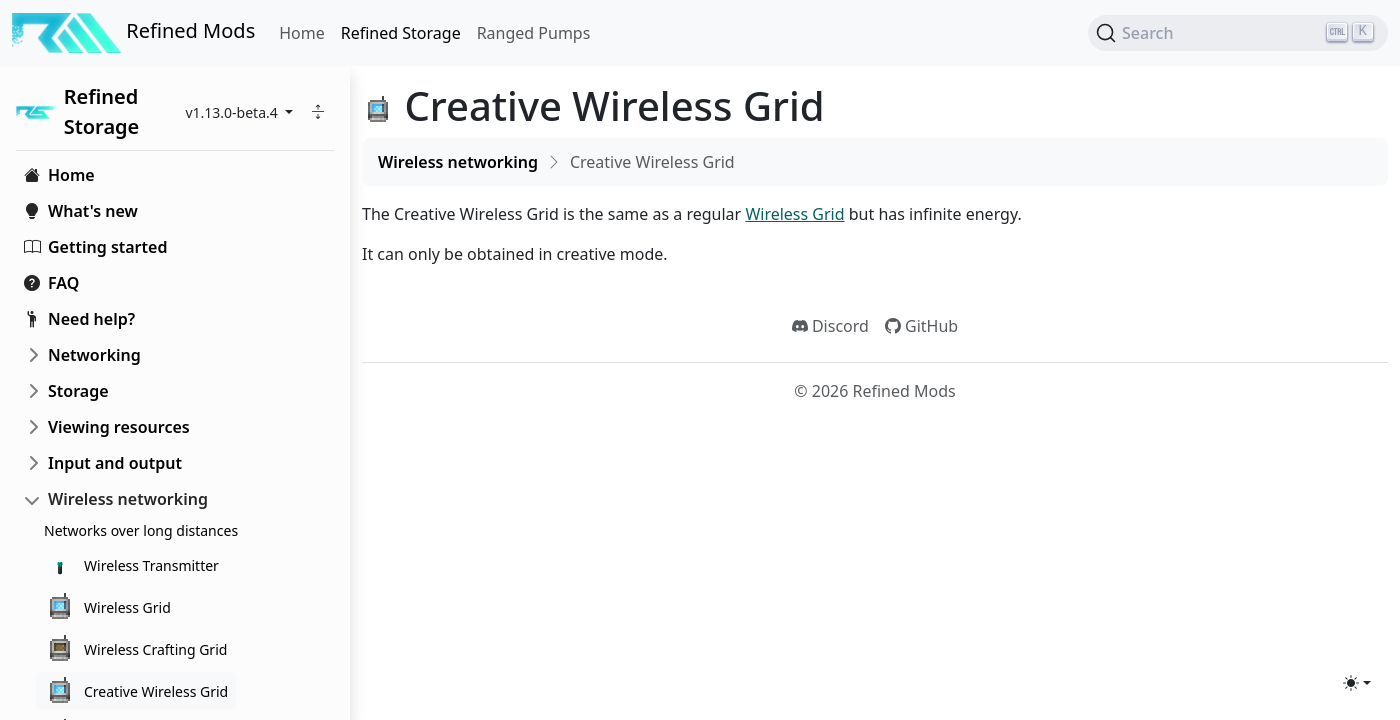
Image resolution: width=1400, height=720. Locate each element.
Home (302, 33)
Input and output (115, 463)
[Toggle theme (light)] (1357, 683)
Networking (94, 355)
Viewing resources (119, 427)
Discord (830, 326)
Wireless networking (128, 499)
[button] (318, 112)
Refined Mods (133, 33)
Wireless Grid (794, 214)
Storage (78, 391)
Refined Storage (401, 33)
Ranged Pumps (534, 33)
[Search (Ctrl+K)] (1238, 33)
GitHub (921, 326)
